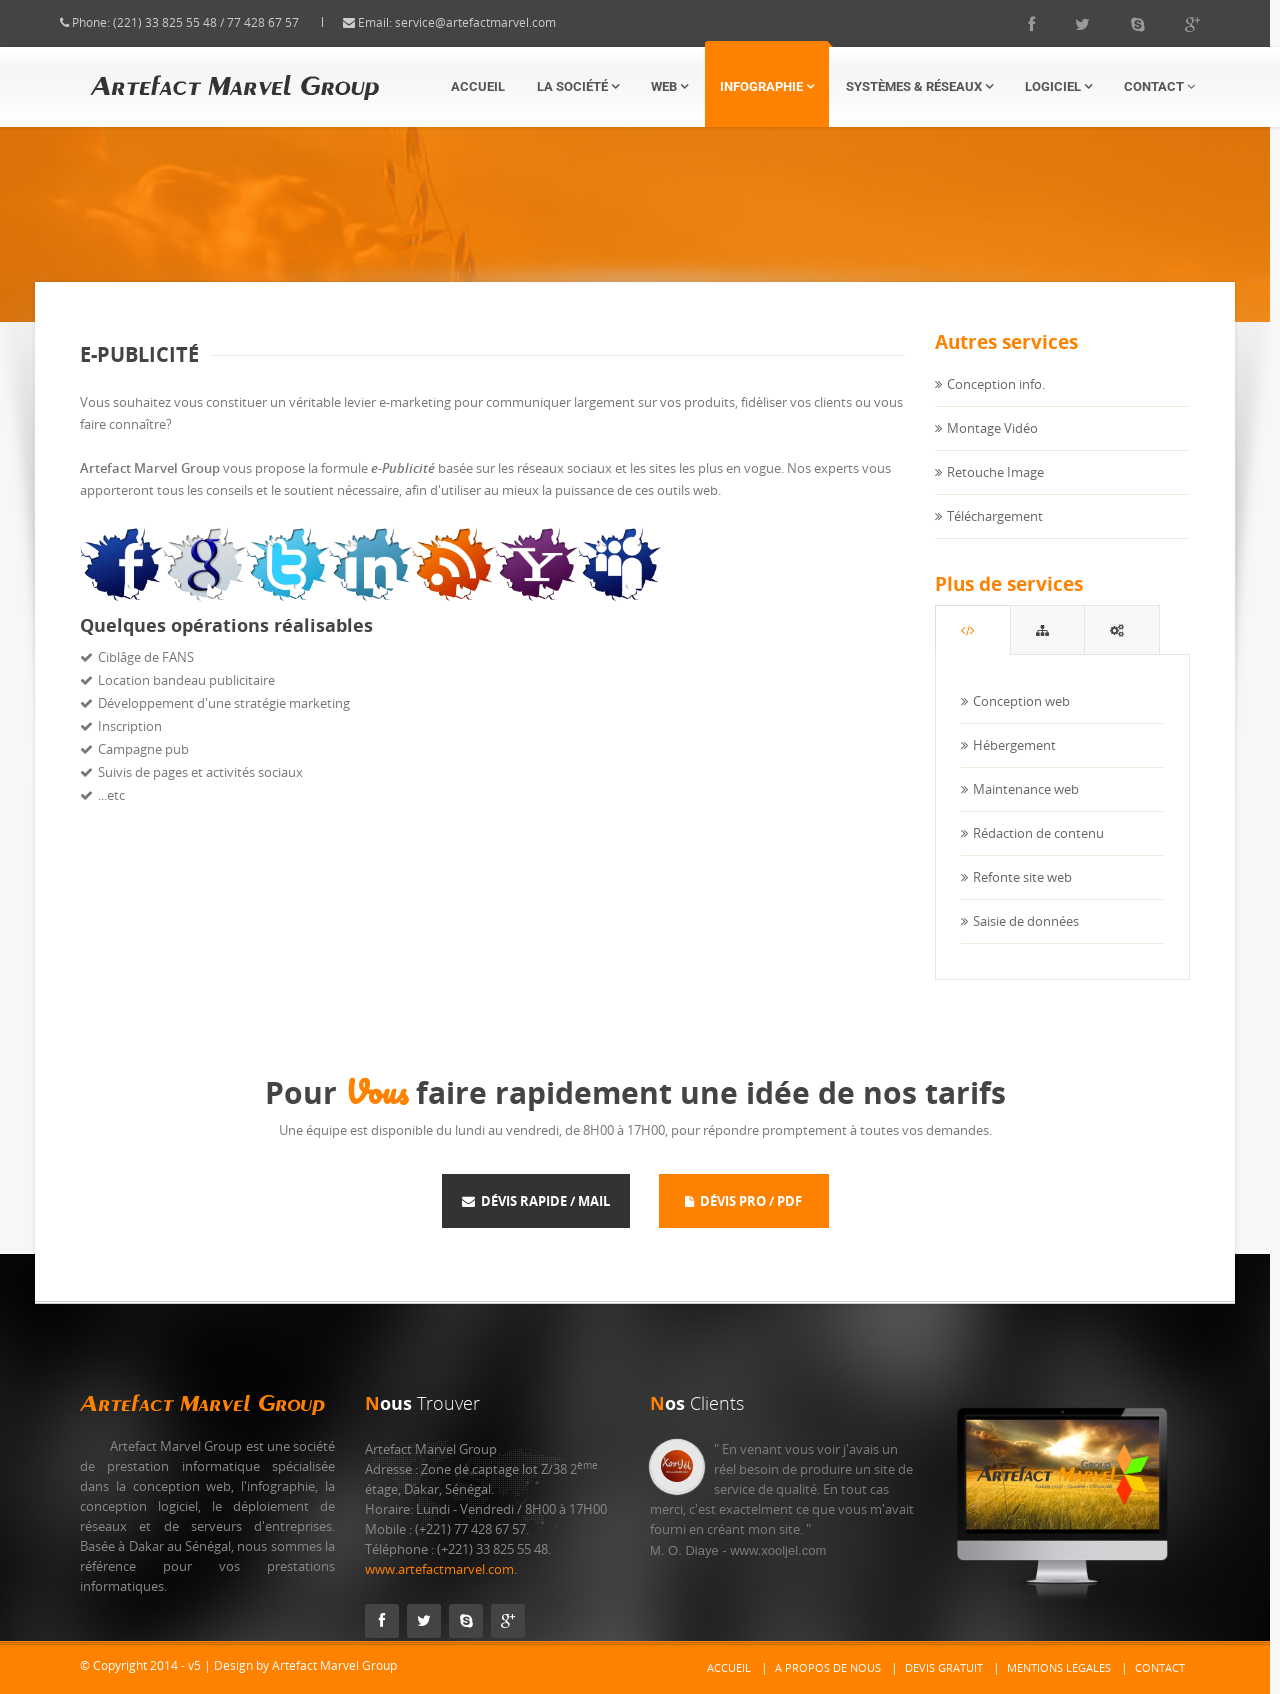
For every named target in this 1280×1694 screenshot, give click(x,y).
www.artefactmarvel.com (439, 1569)
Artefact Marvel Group (202, 1403)
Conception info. (996, 403)
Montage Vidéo (992, 447)
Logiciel (1058, 86)
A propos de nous (828, 1667)
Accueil (478, 86)
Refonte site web (1022, 897)
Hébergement (1014, 765)
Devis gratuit (944, 1667)
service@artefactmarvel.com (495, 22)
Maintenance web (1026, 809)
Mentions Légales (1059, 1667)
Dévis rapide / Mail (536, 1201)
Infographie (767, 86)
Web (669, 86)
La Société (578, 86)
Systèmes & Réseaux (919, 86)
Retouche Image (995, 491)
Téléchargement (995, 535)
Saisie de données (1026, 941)
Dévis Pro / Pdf (743, 1201)
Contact (1159, 86)
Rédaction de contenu (1038, 853)
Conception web (1021, 721)
